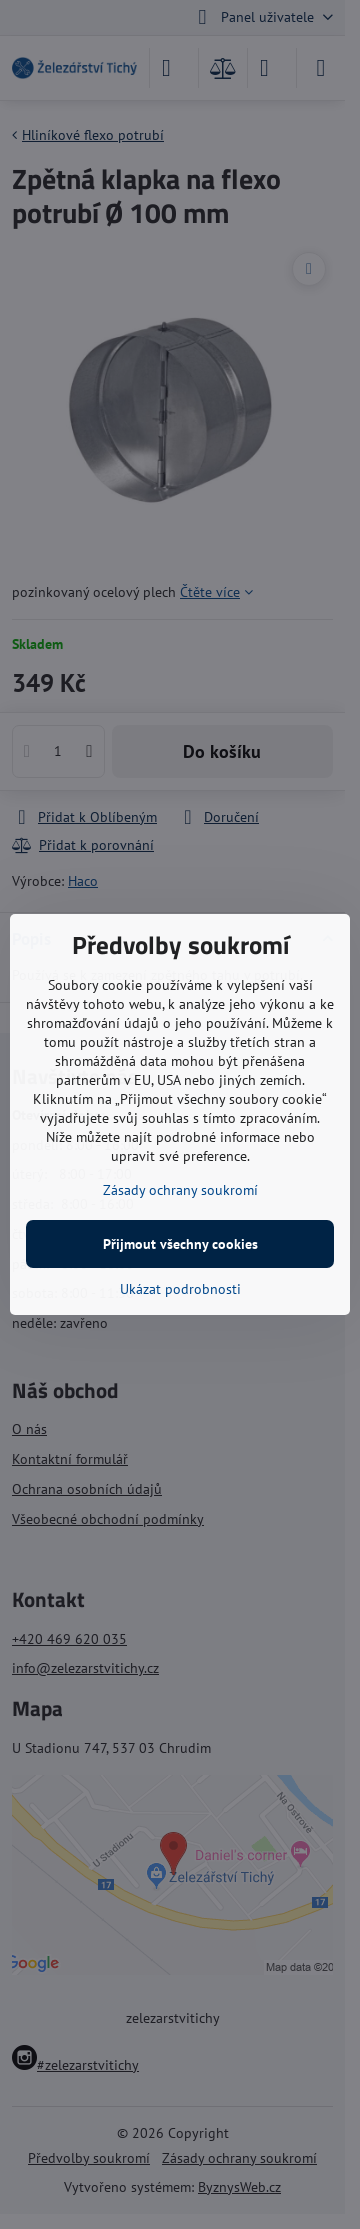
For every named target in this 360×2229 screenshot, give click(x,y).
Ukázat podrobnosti (180, 1289)
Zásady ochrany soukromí (180, 1190)
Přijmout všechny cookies (180, 1244)
